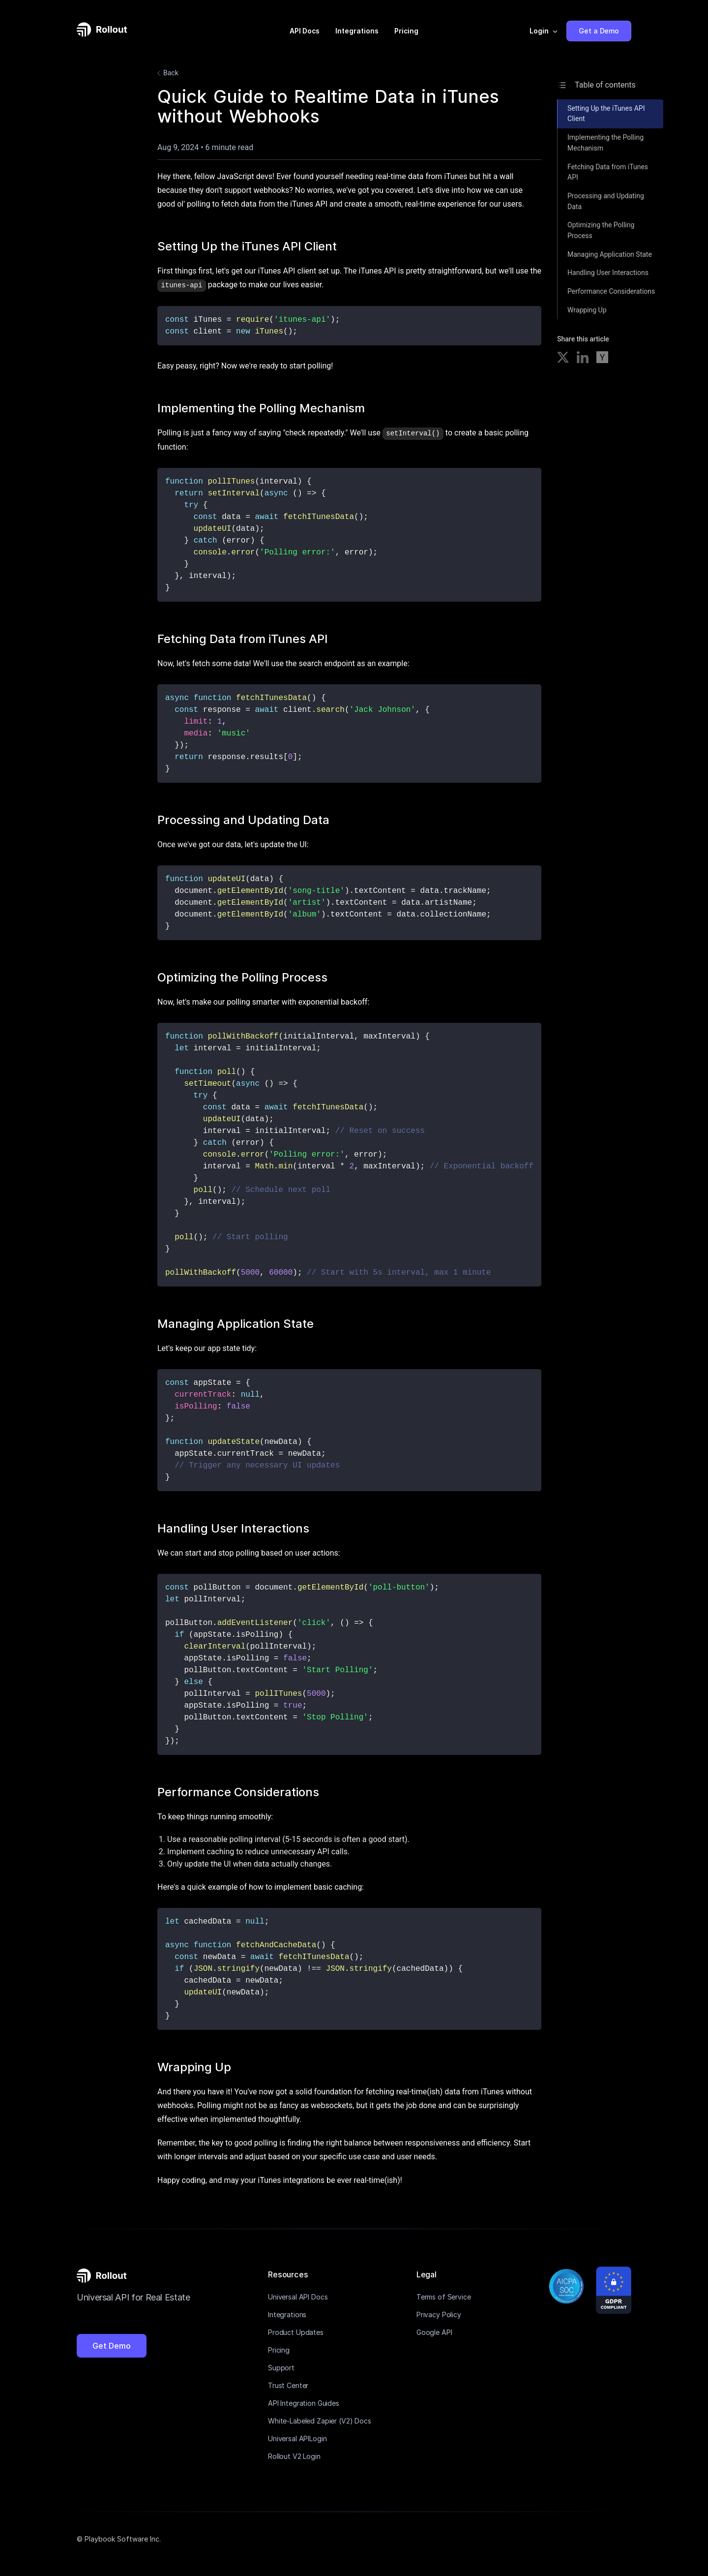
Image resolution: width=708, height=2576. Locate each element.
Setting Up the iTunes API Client (606, 113)
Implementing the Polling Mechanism (605, 142)
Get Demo (111, 2345)
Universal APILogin (297, 2437)
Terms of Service (443, 2296)
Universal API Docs (297, 2296)
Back (166, 73)
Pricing (406, 31)
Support (281, 2366)
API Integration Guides (303, 2402)
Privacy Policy (438, 2313)
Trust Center (288, 2384)
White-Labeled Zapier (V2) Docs (319, 2420)
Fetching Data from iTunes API (607, 172)
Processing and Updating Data (605, 201)
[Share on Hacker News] (602, 359)
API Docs (305, 31)
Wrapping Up (587, 310)
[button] (544, 31)
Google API (434, 2331)
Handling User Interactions (608, 272)
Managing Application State (609, 254)
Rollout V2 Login (294, 2455)
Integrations (357, 31)
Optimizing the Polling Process (600, 230)
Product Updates (296, 2331)
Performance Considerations (611, 291)
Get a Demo (599, 31)
